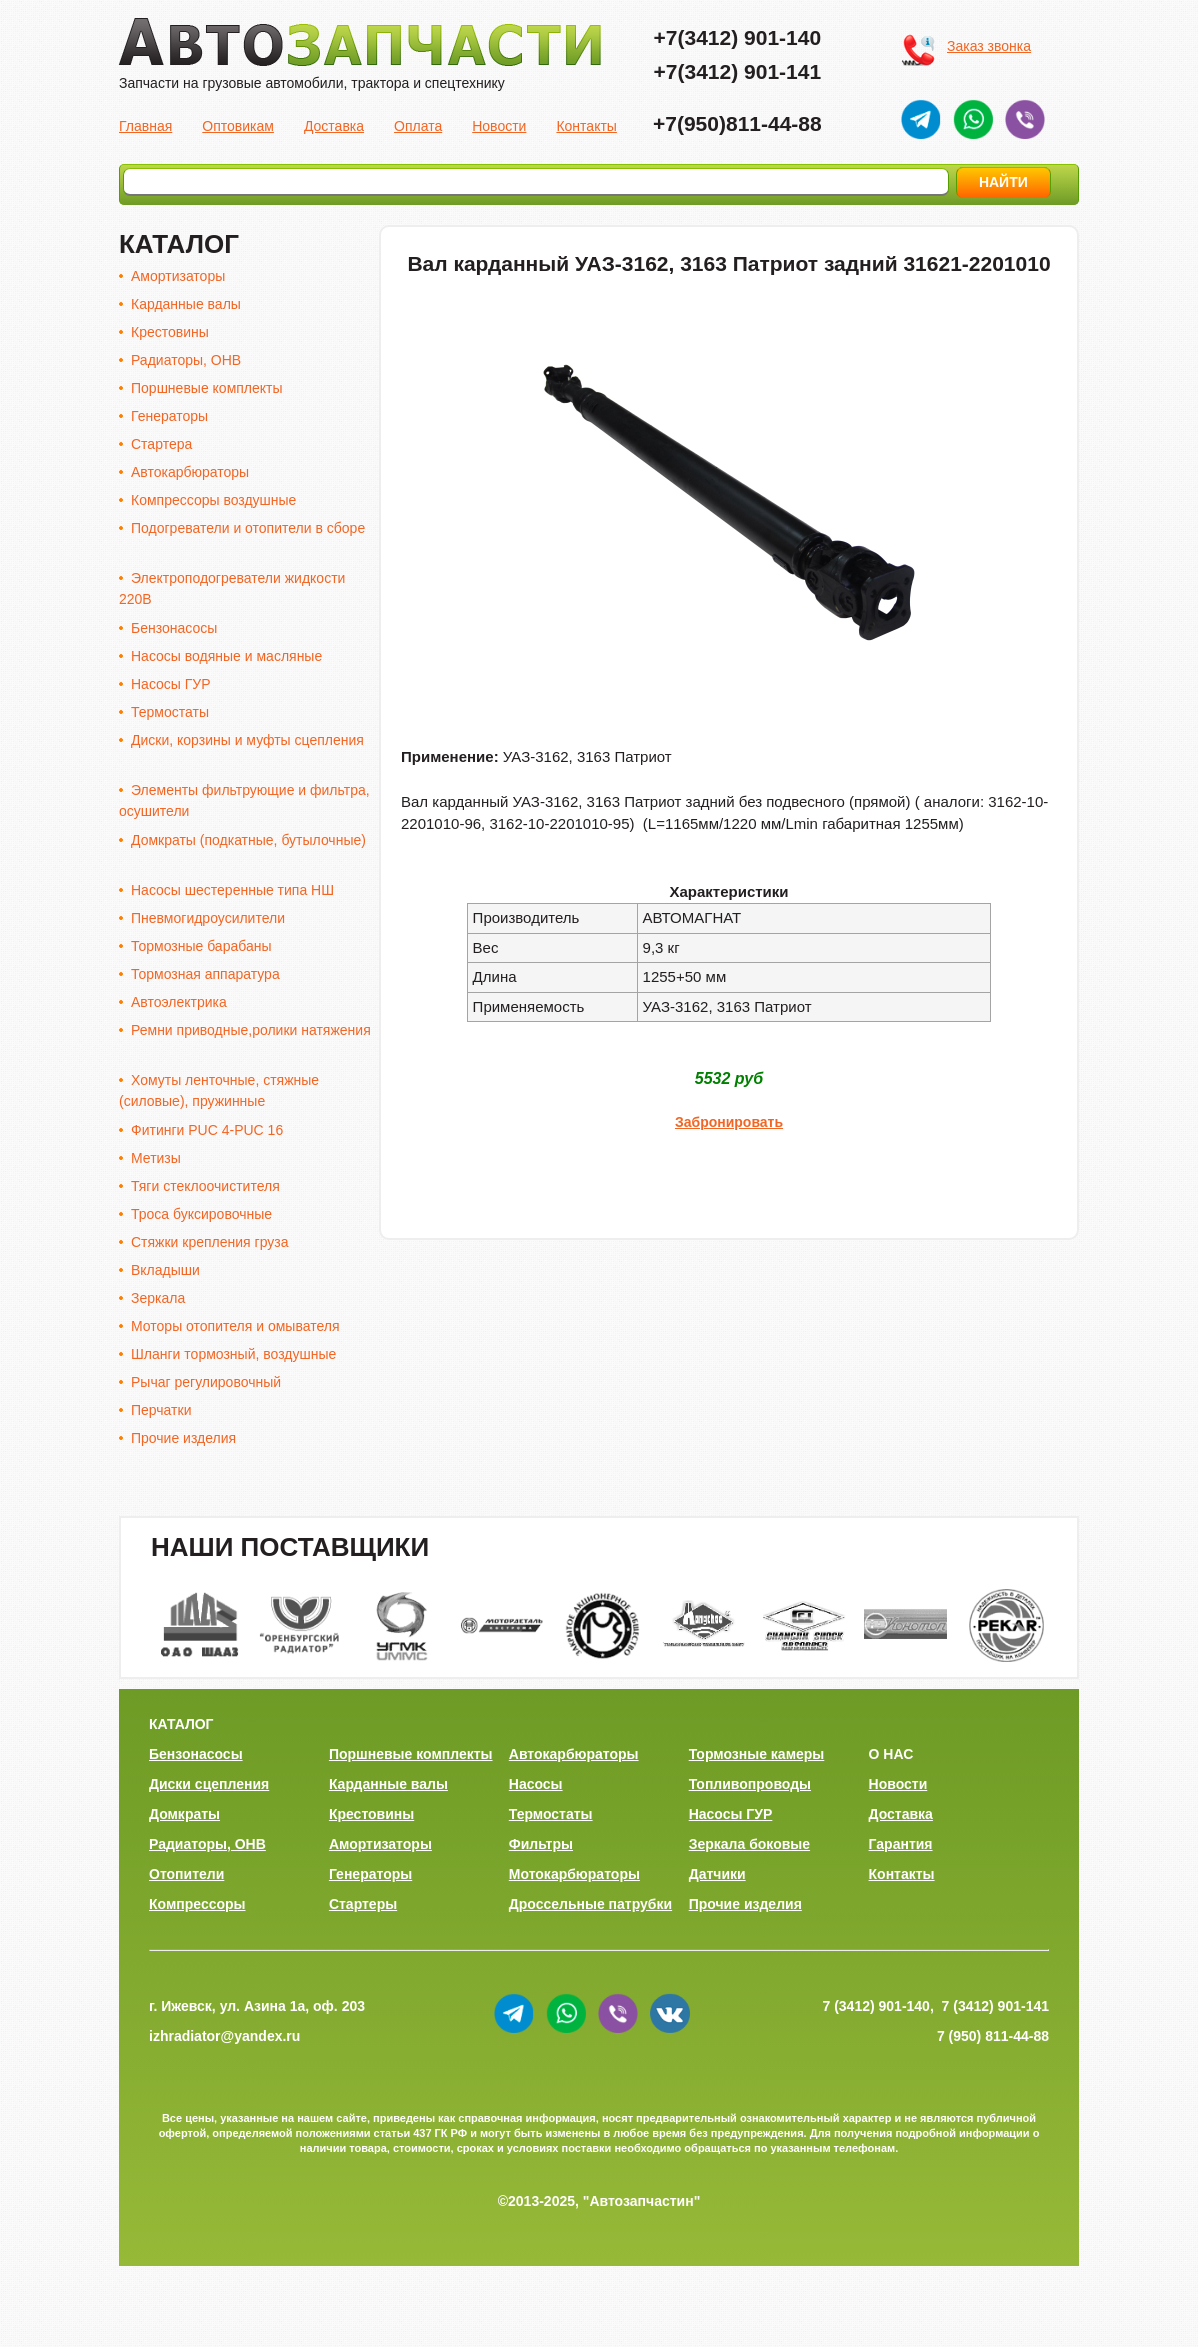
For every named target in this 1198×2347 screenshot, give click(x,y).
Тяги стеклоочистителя (205, 1186)
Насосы (536, 1784)
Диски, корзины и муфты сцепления (247, 740)
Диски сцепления (209, 1784)
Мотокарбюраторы (574, 1874)
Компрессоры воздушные (213, 500)
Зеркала (158, 1298)
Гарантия (901, 1844)
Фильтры (541, 1844)
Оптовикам (238, 126)
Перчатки (161, 1410)
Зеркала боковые (749, 1844)
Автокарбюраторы (190, 472)
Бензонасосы (174, 628)
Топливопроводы (750, 1784)
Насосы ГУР (171, 684)
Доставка (334, 126)
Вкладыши (165, 1270)
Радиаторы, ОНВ (186, 360)
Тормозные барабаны (201, 946)
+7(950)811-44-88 (737, 123)
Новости (499, 126)
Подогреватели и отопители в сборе (248, 528)
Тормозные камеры (757, 1754)
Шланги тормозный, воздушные (233, 1354)
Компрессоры (197, 1904)
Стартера (161, 444)
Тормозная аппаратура (205, 974)
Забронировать (729, 1122)
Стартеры (363, 1904)
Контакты (586, 126)
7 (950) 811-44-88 (993, 2036)
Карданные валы (186, 304)
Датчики (717, 1874)
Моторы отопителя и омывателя (235, 1326)
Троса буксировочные (201, 1214)
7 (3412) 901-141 (995, 2006)
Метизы (156, 1158)
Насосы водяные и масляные (226, 656)
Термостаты (170, 712)
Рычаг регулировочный (206, 1382)
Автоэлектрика (179, 1002)
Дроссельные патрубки (590, 1904)
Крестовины (170, 332)
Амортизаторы (178, 276)
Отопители (186, 1874)
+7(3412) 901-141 (738, 71)
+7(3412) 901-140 (738, 37)
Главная (145, 126)
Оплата (418, 126)
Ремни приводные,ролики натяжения (251, 1030)
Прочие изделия (183, 1438)
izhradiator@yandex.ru (224, 2036)
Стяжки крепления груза (210, 1242)
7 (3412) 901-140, (877, 2006)
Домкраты (184, 1814)
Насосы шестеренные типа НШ (232, 890)
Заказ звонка (989, 46)
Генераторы (169, 416)
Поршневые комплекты (207, 388)
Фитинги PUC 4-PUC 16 (207, 1130)
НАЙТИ (1003, 182)
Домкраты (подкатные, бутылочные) (248, 840)
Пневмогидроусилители (208, 918)
